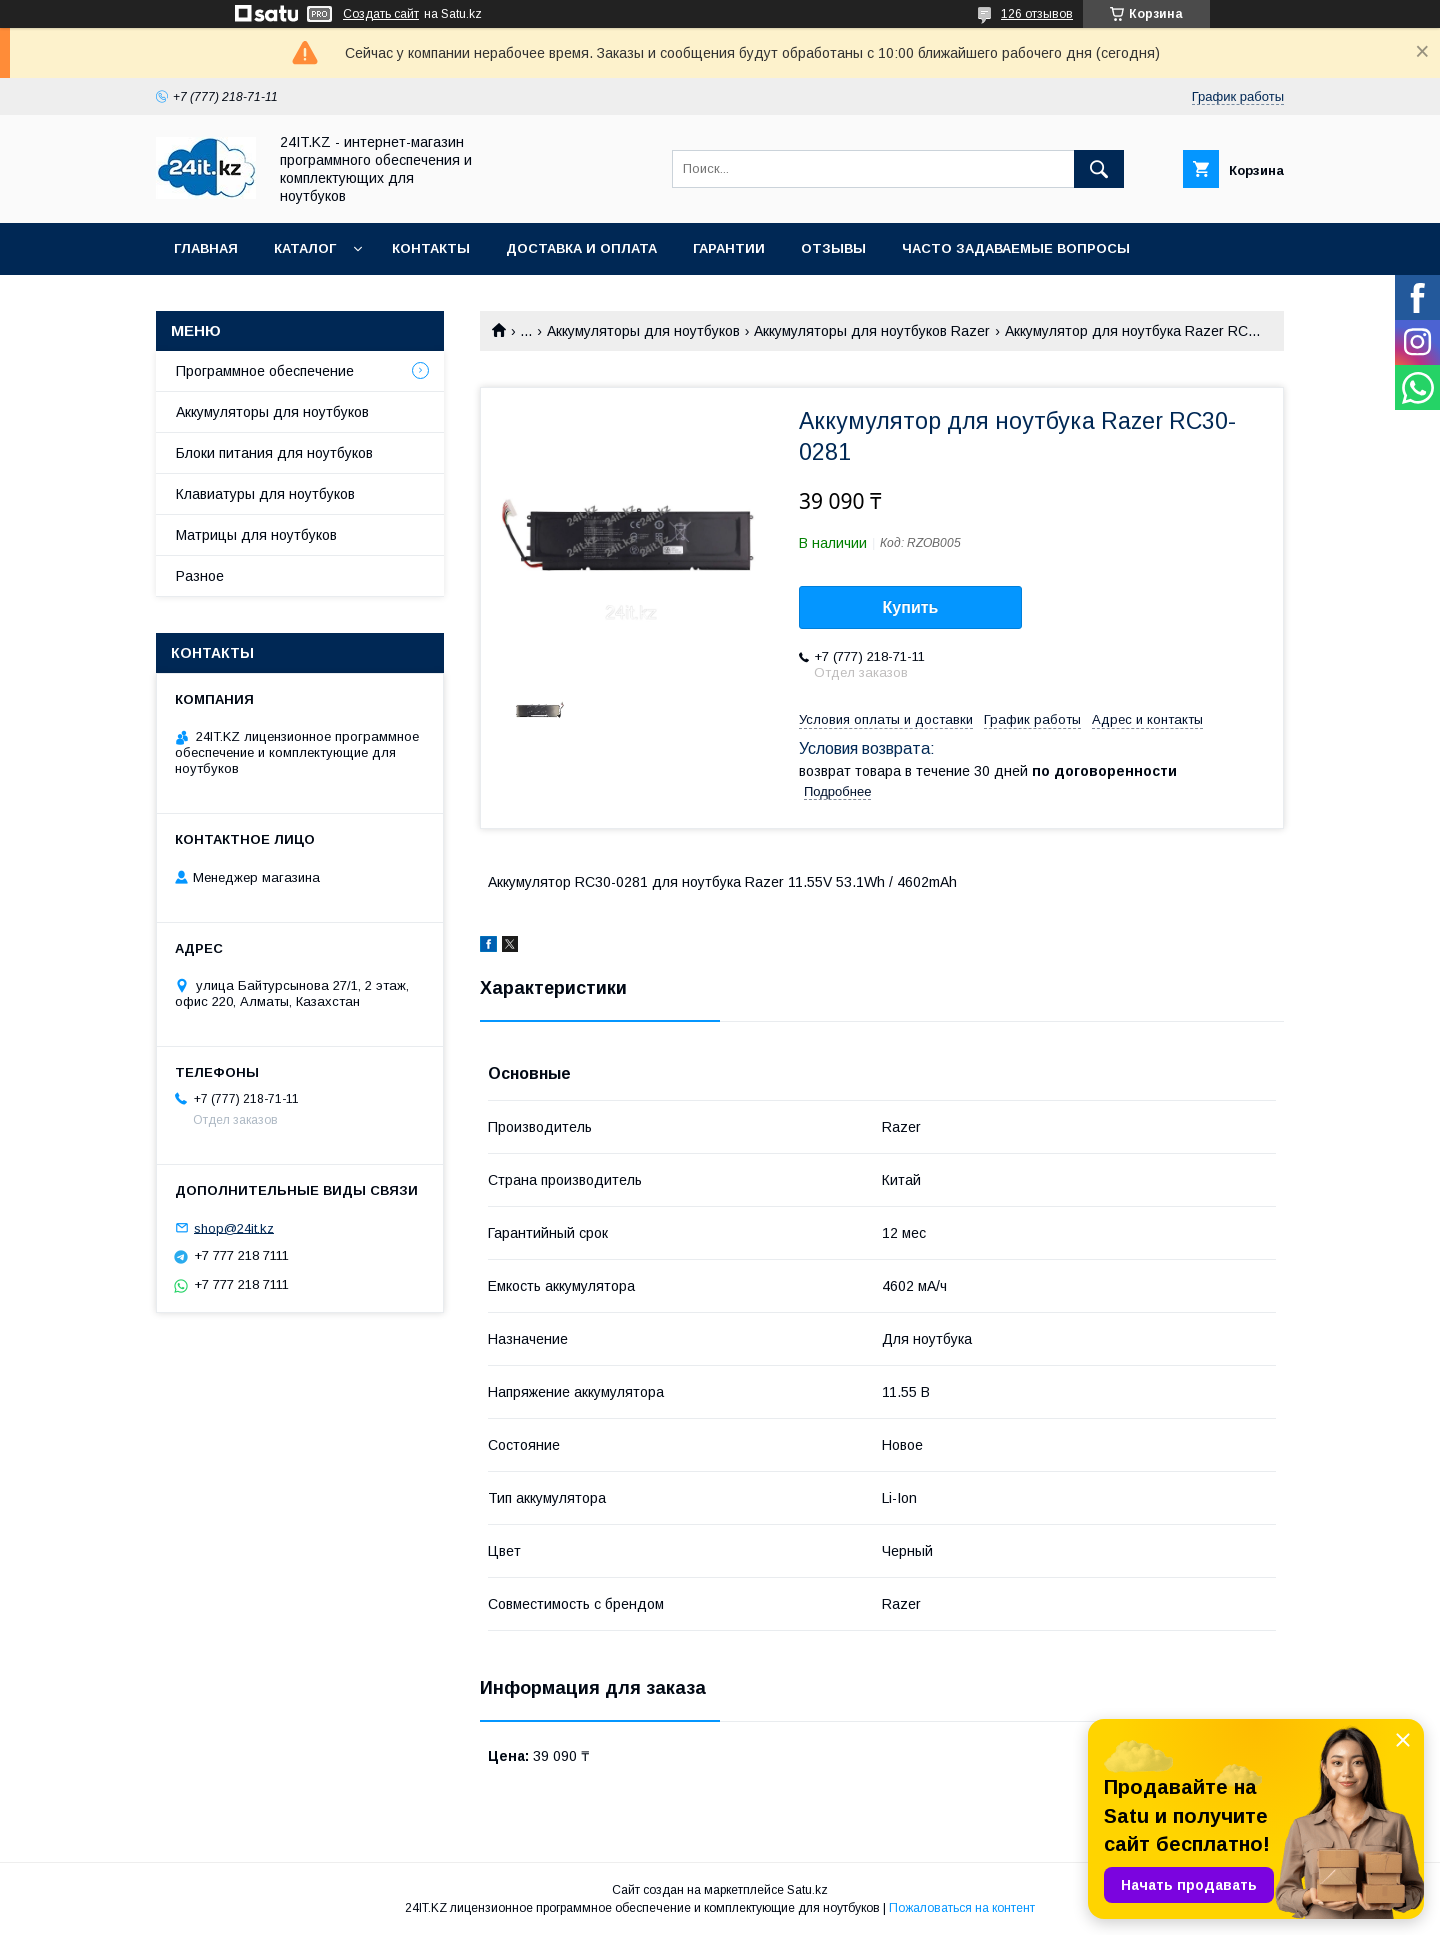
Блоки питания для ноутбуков (274, 453)
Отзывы (833, 248)
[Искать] (1099, 169)
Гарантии (729, 248)
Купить (911, 607)
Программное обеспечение (265, 371)
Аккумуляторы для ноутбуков (643, 331)
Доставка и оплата (581, 248)
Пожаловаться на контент (962, 1908)
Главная (206, 248)
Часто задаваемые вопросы (1016, 248)
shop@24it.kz (234, 1227)
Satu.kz (807, 1890)
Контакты (431, 248)
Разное (200, 576)
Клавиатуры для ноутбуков (265, 494)
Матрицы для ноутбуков (256, 535)
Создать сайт (381, 14)
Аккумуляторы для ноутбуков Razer (872, 331)
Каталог (305, 248)
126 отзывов (1037, 14)
